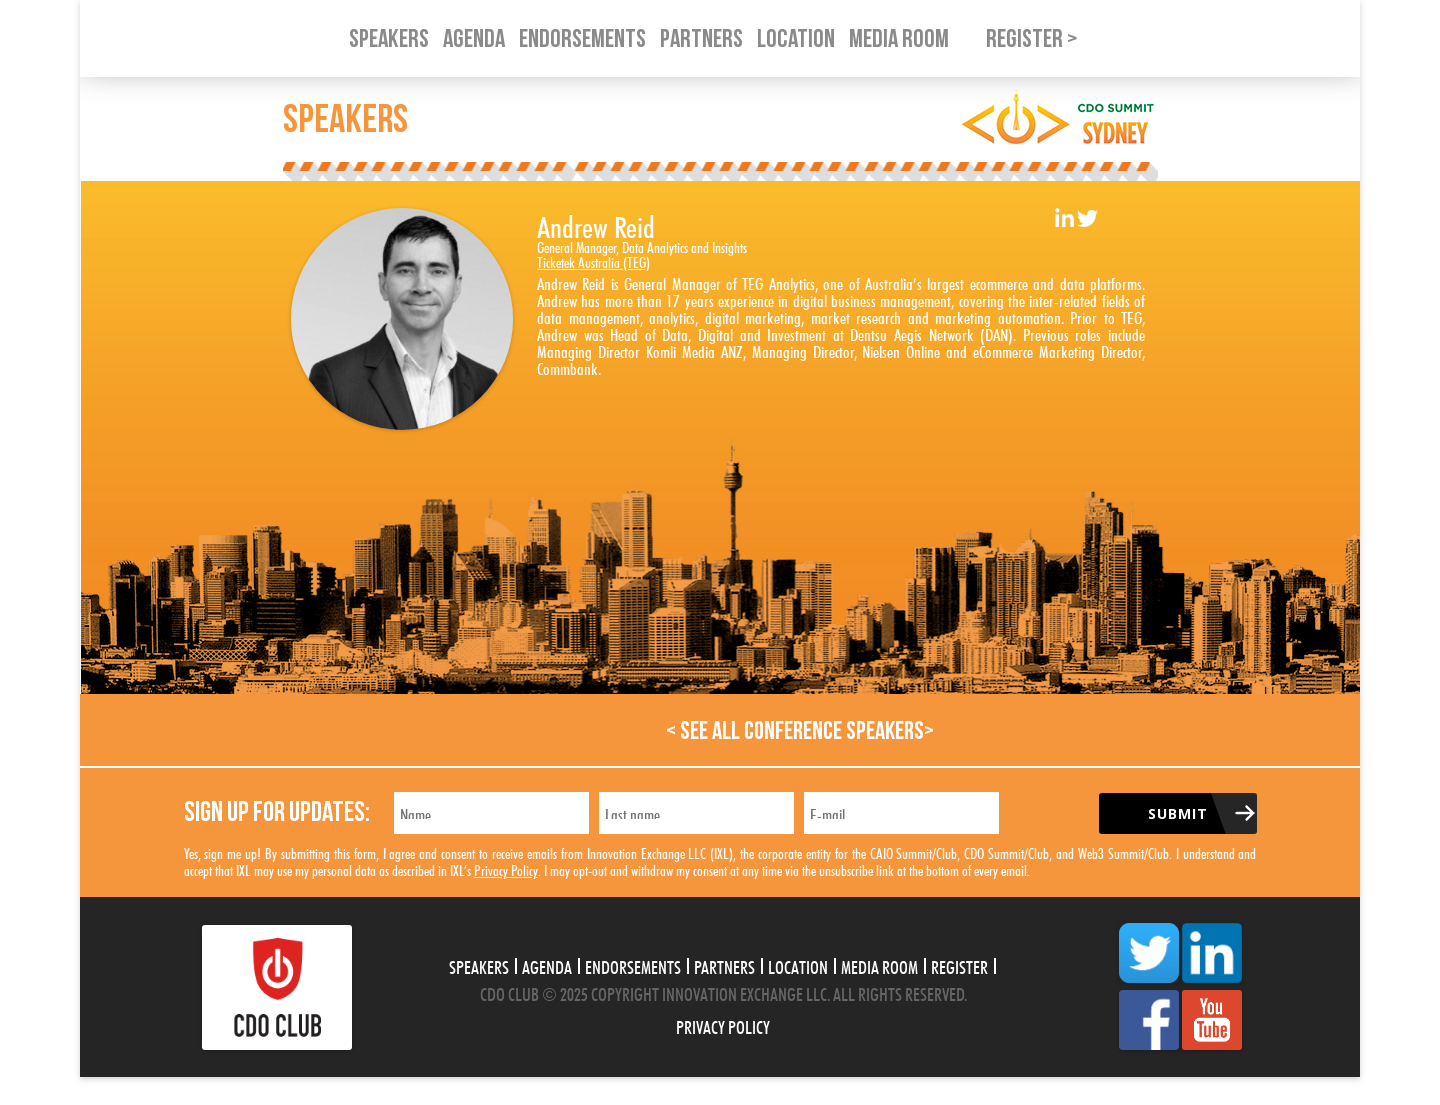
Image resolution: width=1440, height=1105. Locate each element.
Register (959, 965)
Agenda (547, 965)
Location (798, 965)
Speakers (479, 965)
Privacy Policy (506, 868)
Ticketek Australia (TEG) (593, 260)
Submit (1178, 813)
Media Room (879, 965)
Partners (724, 965)
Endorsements (633, 965)
